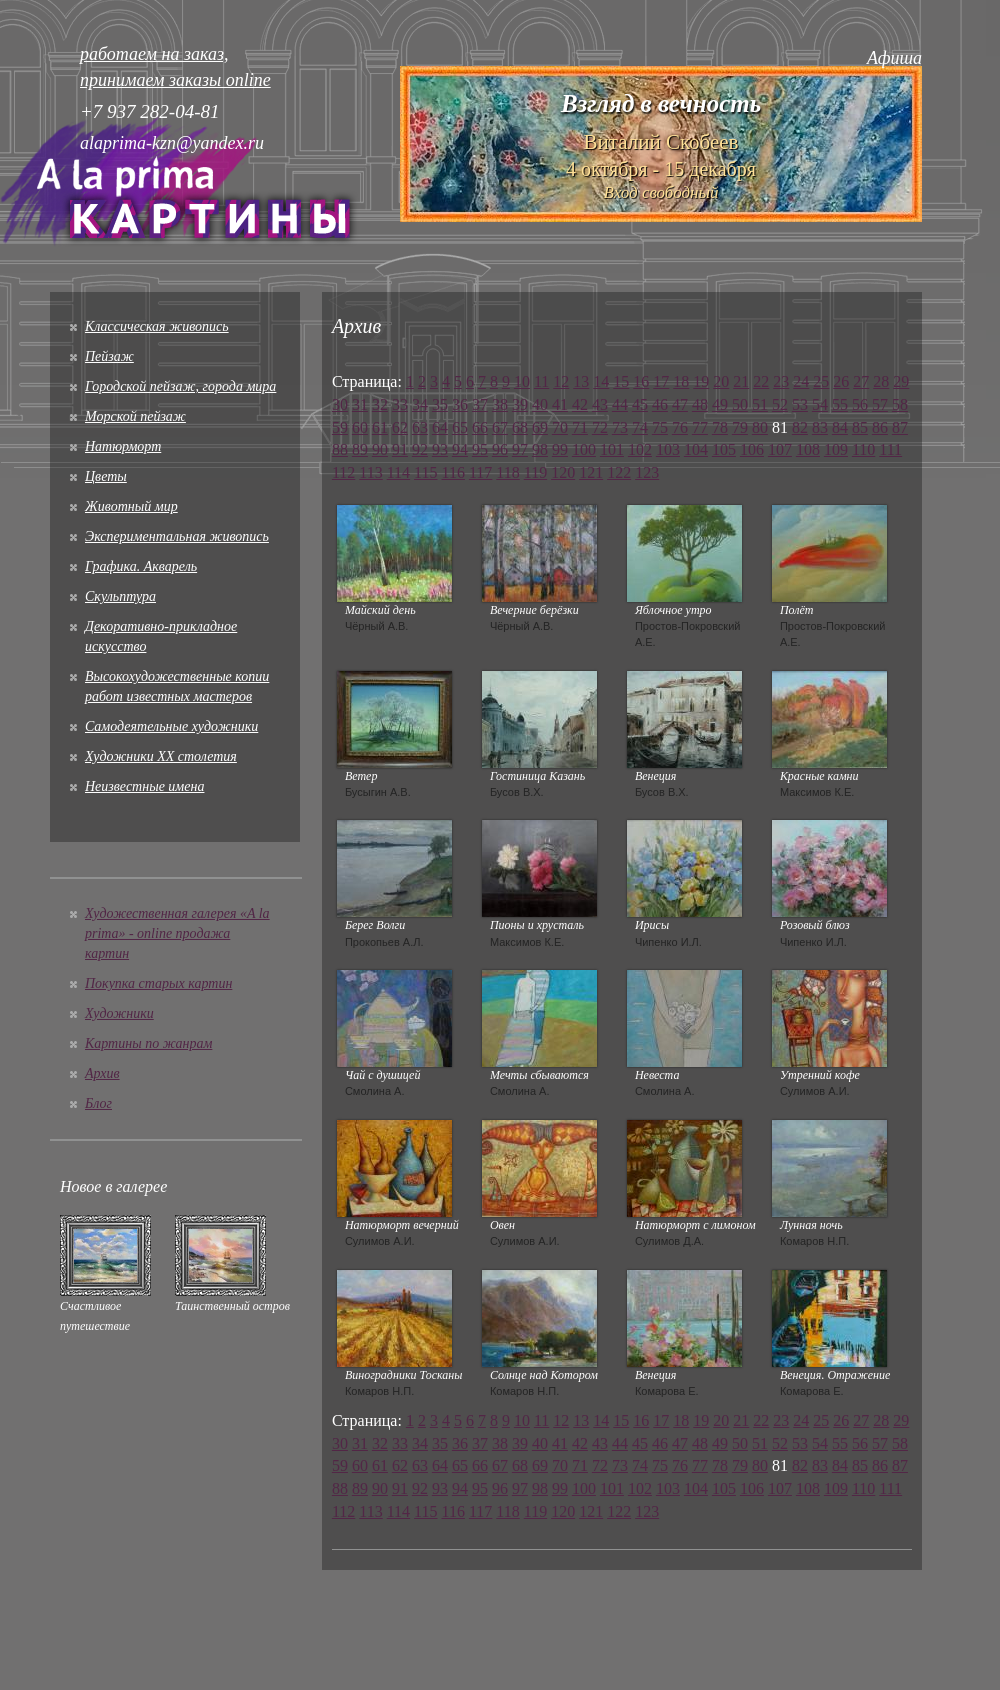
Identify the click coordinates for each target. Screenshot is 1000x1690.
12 (561, 381)
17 (661, 381)
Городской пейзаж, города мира (180, 386)
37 (480, 404)
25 (821, 381)
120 (563, 472)
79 (740, 427)
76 (680, 427)
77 (700, 427)
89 (360, 449)
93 (440, 449)
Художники (119, 1013)
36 (460, 404)
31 (360, 404)
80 (760, 427)
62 (400, 427)
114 (398, 472)
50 (740, 404)
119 (535, 472)
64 (440, 427)
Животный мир (131, 506)
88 (340, 449)
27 (861, 381)
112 (343, 472)
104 (696, 449)
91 (400, 449)
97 (520, 449)
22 (761, 381)
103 (668, 449)
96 (500, 449)
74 (640, 427)
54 (820, 404)
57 (880, 404)
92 (420, 449)
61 (380, 427)
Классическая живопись (157, 326)
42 (580, 404)
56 (860, 404)
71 (580, 427)
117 (480, 472)
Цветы (106, 476)
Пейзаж (109, 356)
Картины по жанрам (148, 1043)
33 (400, 404)
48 (700, 404)
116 (453, 472)
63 (420, 427)
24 (801, 381)
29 (901, 381)
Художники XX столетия (161, 756)
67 (500, 427)
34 (420, 404)
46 (660, 404)
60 (360, 427)
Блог (98, 1103)
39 (520, 404)
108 (808, 449)
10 (522, 381)
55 (840, 404)
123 (647, 472)
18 (681, 381)
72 (600, 427)
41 (560, 404)
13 (581, 381)
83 (820, 427)
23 (781, 381)
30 (340, 404)
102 (640, 449)
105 (724, 449)
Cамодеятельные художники (171, 726)
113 (370, 472)
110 (863, 449)
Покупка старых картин (158, 983)
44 (620, 404)
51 (760, 404)
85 (860, 427)
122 (619, 472)
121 (591, 472)
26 (841, 381)
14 (601, 381)
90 (380, 449)
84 (840, 427)
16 (641, 381)
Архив (102, 1073)
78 (720, 427)
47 (680, 404)
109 (836, 449)
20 (721, 381)
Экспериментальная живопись (177, 536)
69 (540, 427)
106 (752, 449)
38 (500, 404)
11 (541, 381)
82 (800, 427)
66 (480, 427)
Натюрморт (123, 446)
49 (720, 404)
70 (560, 427)
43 (600, 404)
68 (520, 427)
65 (460, 427)
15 (621, 381)
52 (780, 404)
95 (480, 449)
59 (340, 427)
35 (440, 404)
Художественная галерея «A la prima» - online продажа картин (177, 933)
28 (881, 381)
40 (540, 404)
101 (612, 449)
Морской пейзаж (135, 416)
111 (890, 449)
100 (584, 449)
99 (560, 449)
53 (800, 404)
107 (780, 449)
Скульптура (120, 596)
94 (460, 449)
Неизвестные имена (144, 786)
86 (880, 427)
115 (425, 472)
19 (701, 381)
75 (660, 427)
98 (540, 449)
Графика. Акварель (141, 566)
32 (380, 404)
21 (741, 381)
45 (640, 404)
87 (900, 427)
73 (620, 427)
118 (507, 472)
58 (900, 404)
